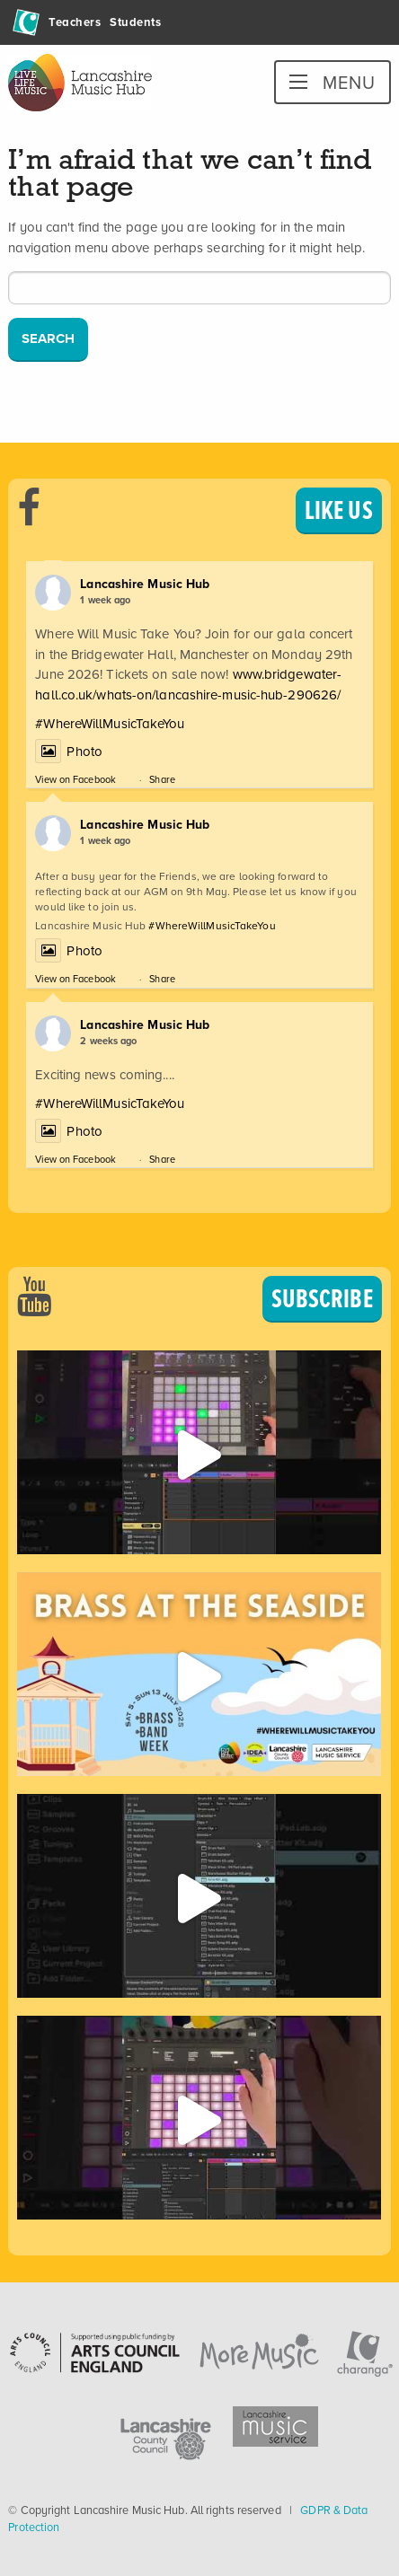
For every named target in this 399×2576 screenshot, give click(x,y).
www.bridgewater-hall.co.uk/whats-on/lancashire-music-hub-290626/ (188, 684)
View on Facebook (75, 779)
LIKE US (339, 510)
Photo (68, 751)
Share (162, 779)
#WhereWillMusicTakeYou (109, 724)
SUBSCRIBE (322, 1298)
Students (135, 22)
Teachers (75, 22)
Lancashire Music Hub (144, 584)
